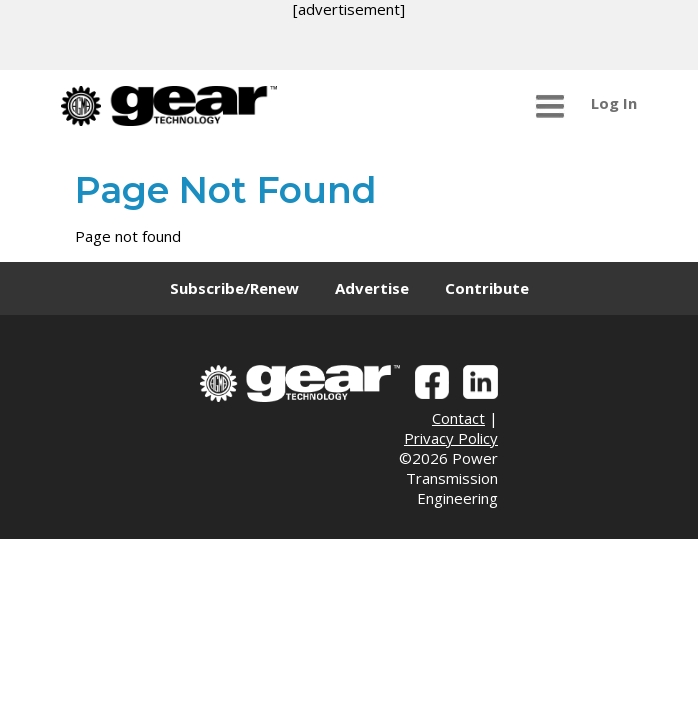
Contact (458, 418)
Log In (614, 103)
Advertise (372, 288)
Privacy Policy (451, 438)
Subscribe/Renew (234, 288)
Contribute (487, 288)
